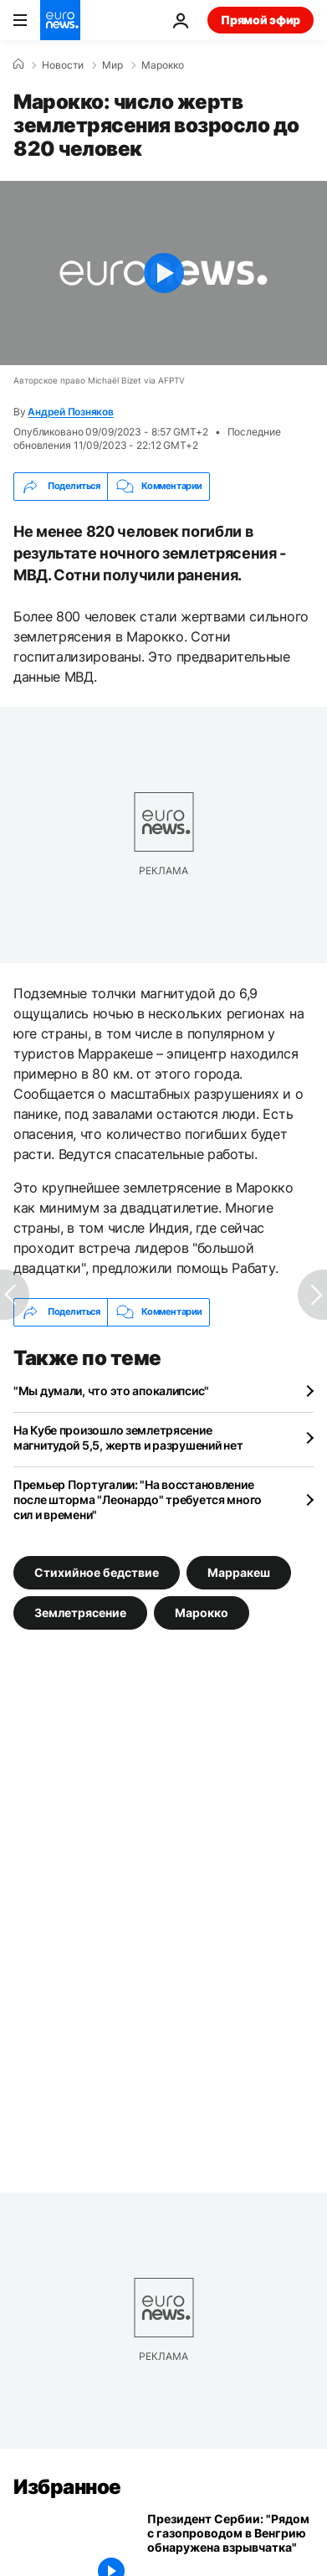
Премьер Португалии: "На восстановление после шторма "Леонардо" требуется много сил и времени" (137, 1499)
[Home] (18, 64)
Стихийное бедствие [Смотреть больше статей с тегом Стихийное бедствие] (96, 1572)
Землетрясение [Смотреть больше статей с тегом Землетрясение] (80, 1612)
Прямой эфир (260, 20)
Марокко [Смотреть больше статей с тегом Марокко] (201, 1612)
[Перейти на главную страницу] (60, 20)
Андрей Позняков (70, 411)
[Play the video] (163, 273)
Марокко (162, 65)
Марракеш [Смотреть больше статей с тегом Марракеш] (238, 1572)
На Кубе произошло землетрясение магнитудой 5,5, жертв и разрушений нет (128, 1437)
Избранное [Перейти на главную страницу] (67, 2487)
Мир (112, 65)
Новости (63, 65)
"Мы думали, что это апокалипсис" (111, 1390)
